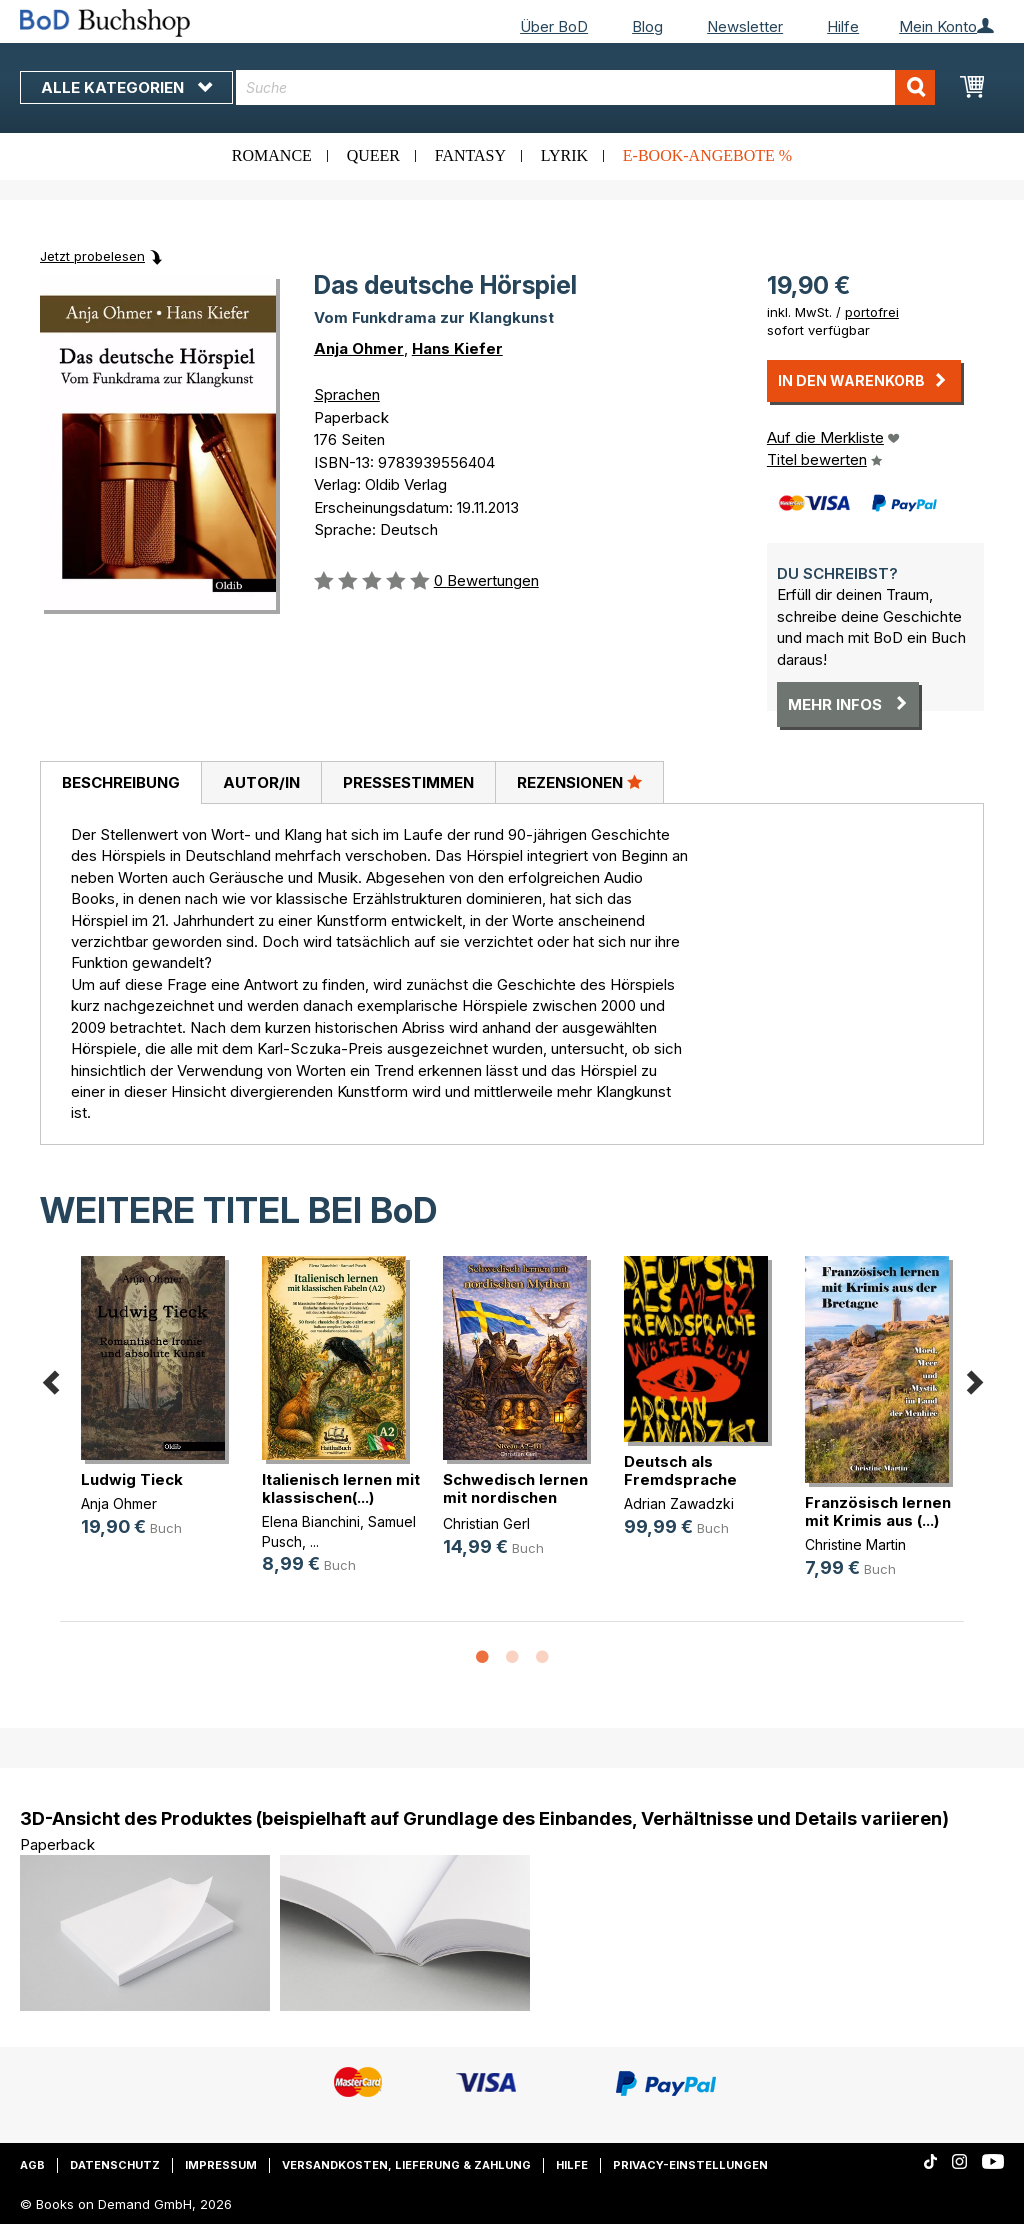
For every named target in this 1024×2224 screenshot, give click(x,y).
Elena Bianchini (311, 1521)
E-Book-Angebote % (707, 155)
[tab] (120, 783)
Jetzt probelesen (92, 256)
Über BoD (554, 26)
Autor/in (261, 782)
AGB (32, 2165)
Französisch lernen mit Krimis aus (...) (878, 1511)
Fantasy (470, 155)
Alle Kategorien (126, 87)
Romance (272, 155)
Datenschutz (115, 2165)
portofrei (872, 312)
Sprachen (347, 394)
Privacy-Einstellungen (690, 2165)
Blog (647, 26)
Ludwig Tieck (132, 1479)
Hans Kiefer (457, 348)
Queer (373, 155)
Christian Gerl (486, 1523)
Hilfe (843, 26)
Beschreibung (121, 782)
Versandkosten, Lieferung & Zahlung (406, 2165)
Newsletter (745, 26)
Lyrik (564, 155)
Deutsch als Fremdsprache (680, 1470)
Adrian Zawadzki (679, 1503)
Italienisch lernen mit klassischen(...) (341, 1488)
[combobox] (585, 87)
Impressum (221, 2165)
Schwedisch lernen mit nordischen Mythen (515, 1497)
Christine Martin (855, 1544)
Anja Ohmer (359, 348)
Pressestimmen (408, 782)
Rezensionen (579, 782)
